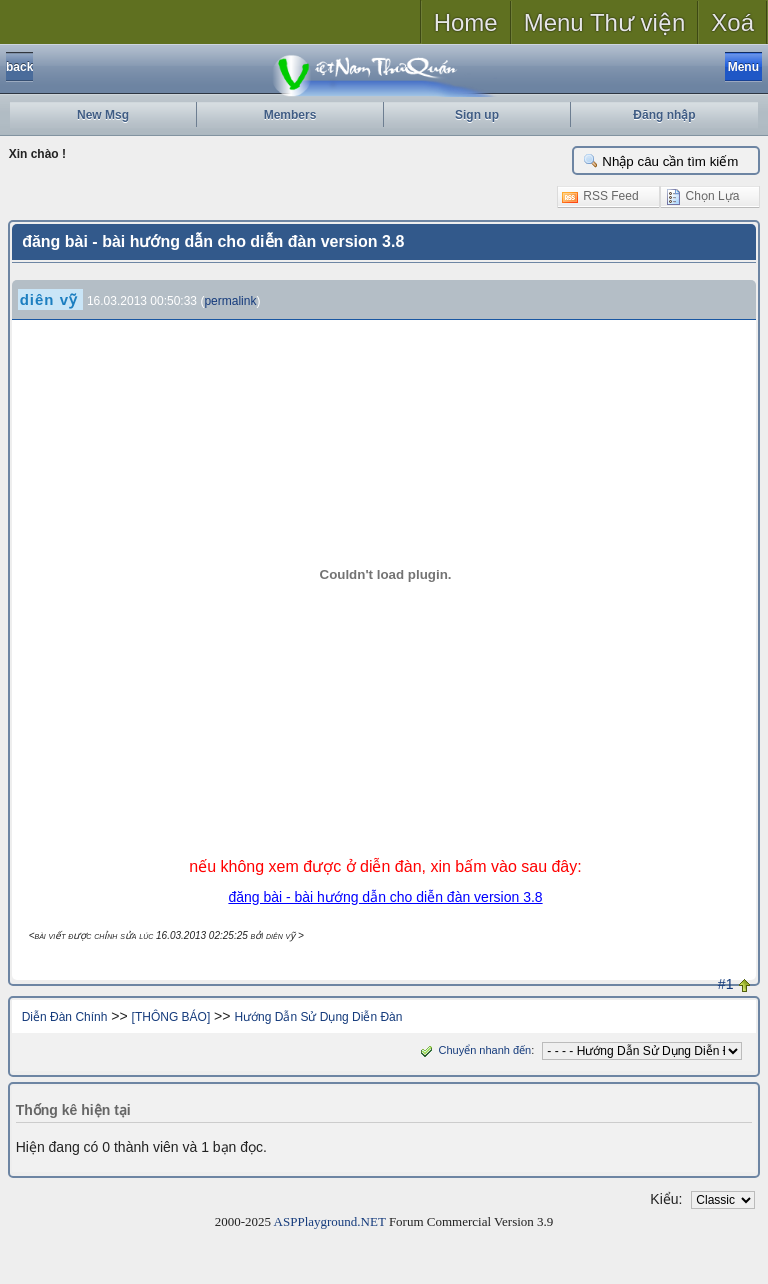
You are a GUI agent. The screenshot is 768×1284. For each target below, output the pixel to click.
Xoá (732, 22)
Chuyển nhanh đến (473, 1050)
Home (466, 22)
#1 (726, 984)
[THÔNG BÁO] (171, 1017)
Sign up (477, 115)
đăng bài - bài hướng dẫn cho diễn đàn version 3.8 (385, 897)
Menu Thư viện (605, 22)
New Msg (103, 115)
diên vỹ (49, 299)
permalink (230, 301)
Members (290, 115)
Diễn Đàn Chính (65, 1017)
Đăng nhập (664, 115)
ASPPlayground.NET (330, 1221)
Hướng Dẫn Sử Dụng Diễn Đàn (318, 1017)
